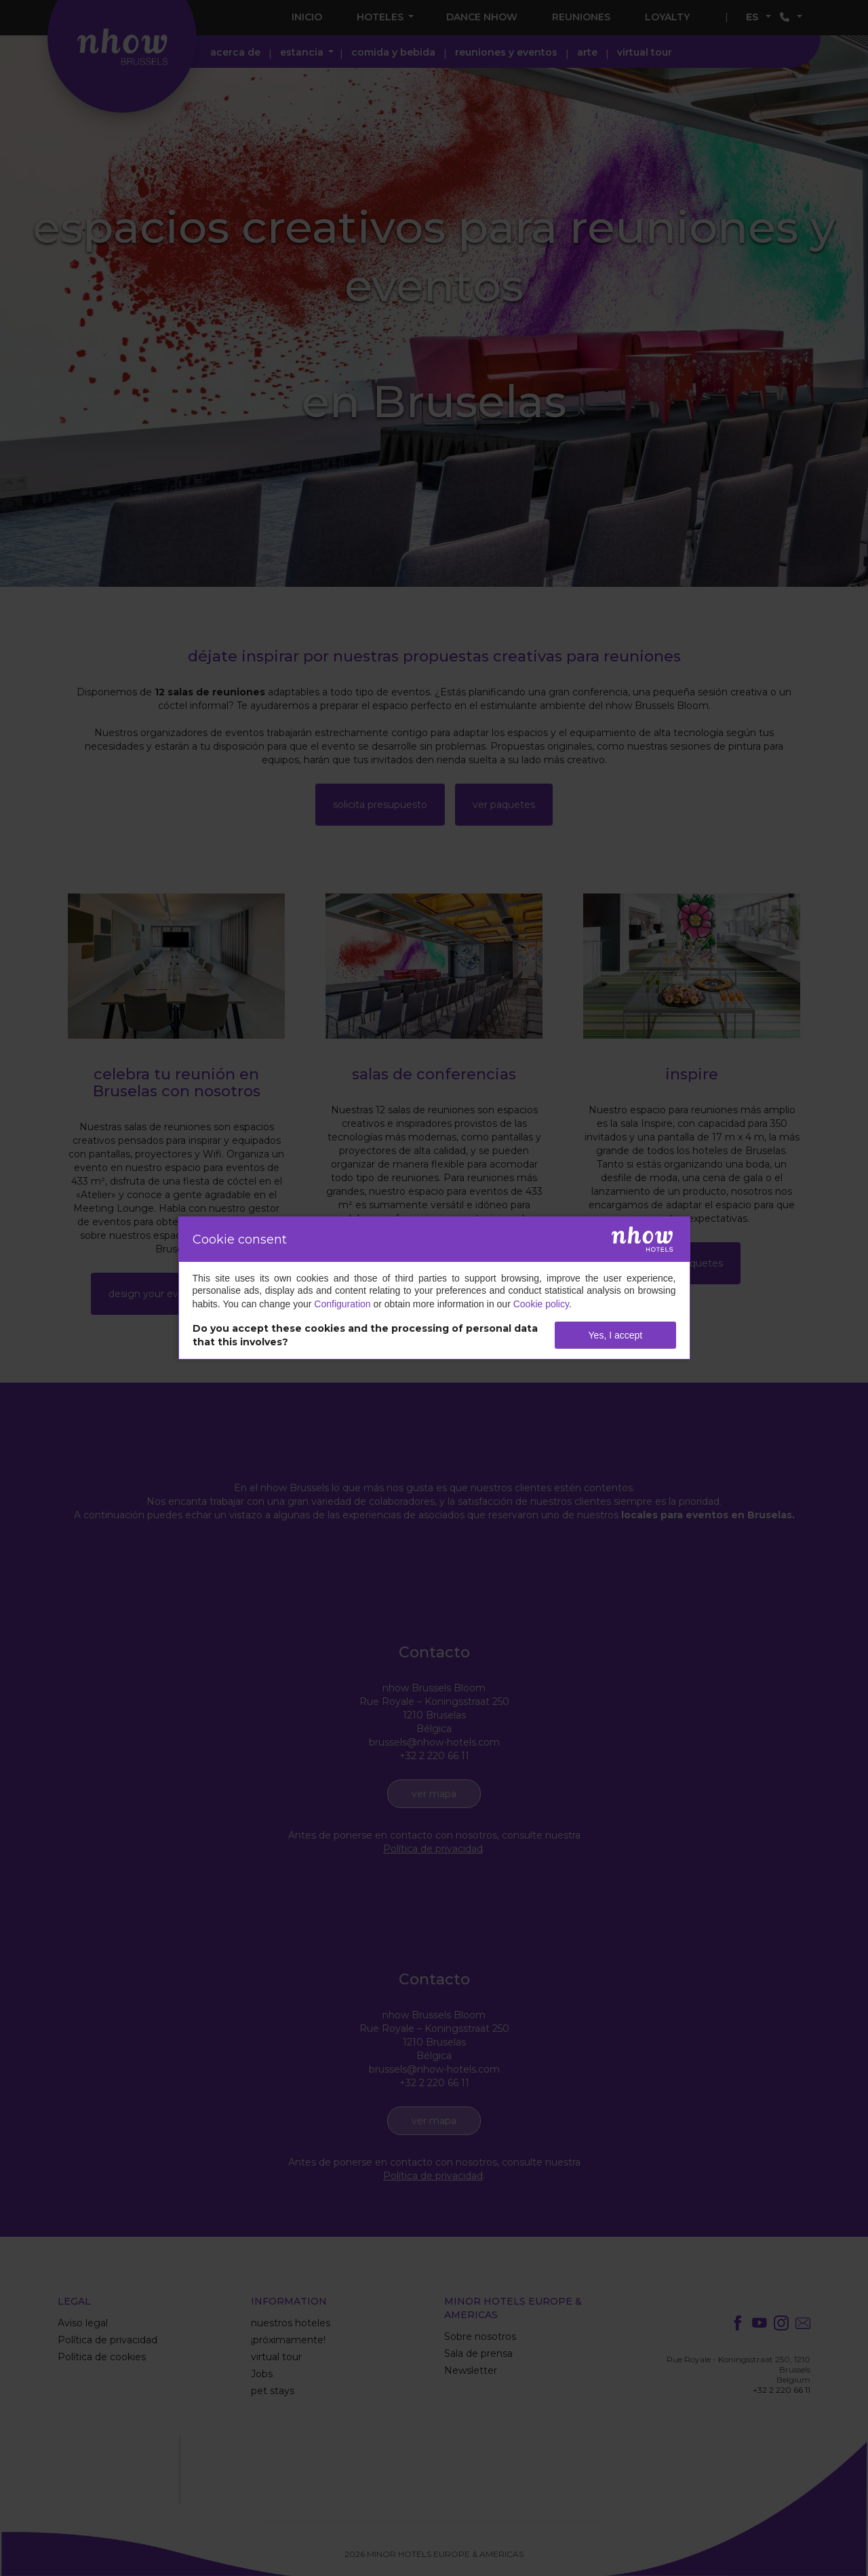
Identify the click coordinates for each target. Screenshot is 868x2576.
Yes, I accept (616, 1335)
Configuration (342, 1304)
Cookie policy (541, 1304)
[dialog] (434, 1288)
